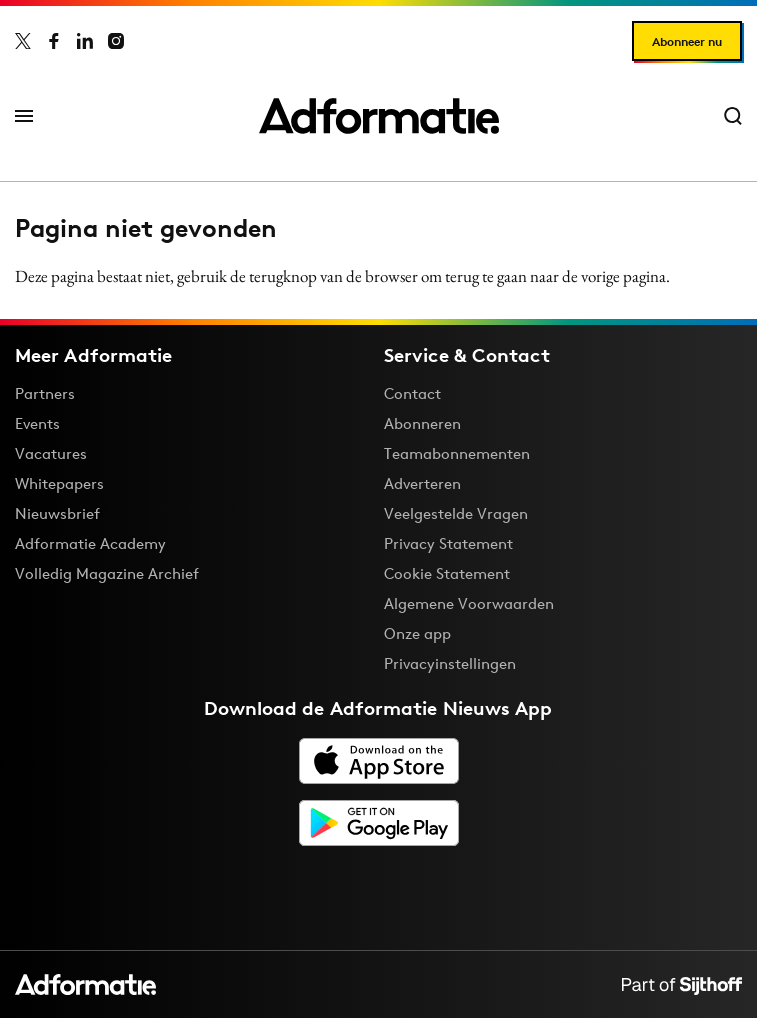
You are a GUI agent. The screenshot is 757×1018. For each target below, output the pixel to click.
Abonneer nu (687, 41)
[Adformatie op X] (23, 41)
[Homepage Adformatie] (379, 116)
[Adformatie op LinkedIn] (85, 41)
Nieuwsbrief (57, 513)
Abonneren (422, 423)
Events (37, 423)
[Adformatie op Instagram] (116, 41)
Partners (45, 393)
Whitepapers (59, 483)
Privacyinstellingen (450, 664)
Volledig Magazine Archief (107, 573)
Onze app (417, 633)
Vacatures (51, 453)
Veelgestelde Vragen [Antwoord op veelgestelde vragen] (456, 513)
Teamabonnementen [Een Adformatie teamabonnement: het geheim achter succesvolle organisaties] (457, 453)
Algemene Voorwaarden (469, 603)
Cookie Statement (447, 573)
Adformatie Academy (90, 543)
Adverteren (422, 483)
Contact (412, 393)
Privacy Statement (448, 543)
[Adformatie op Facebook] (54, 41)
